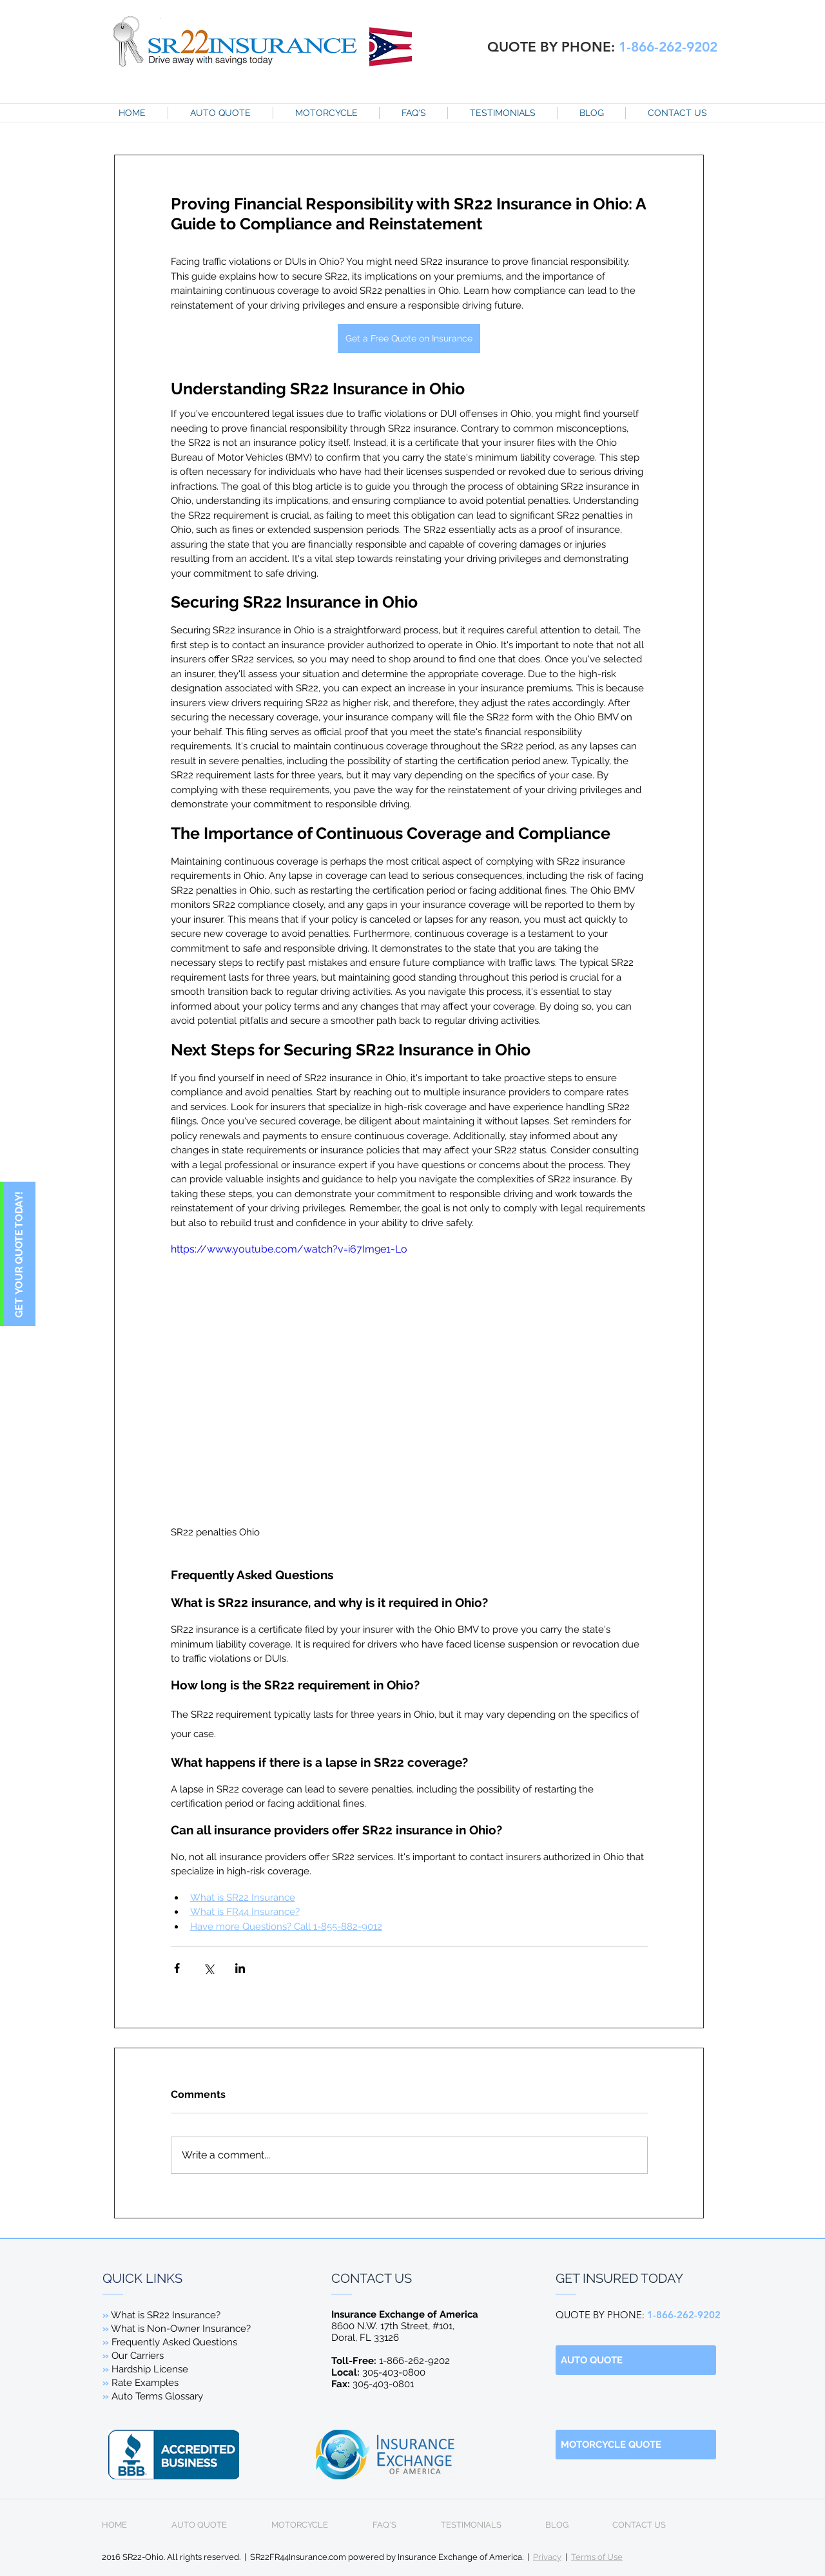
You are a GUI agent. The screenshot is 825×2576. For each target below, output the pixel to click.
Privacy (547, 2557)
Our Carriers (138, 2355)
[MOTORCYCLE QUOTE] (636, 2444)
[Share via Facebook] (177, 1968)
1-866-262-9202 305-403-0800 (390, 2366)
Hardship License (150, 2369)
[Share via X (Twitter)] (208, 1968)
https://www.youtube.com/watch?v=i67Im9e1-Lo (289, 1249)
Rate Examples (145, 2383)
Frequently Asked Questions (169, 2342)
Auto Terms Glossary (157, 2396)
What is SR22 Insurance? (165, 2315)
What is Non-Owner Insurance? (180, 2328)
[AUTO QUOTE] (636, 2360)
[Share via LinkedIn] (240, 1968)
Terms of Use (597, 2557)
